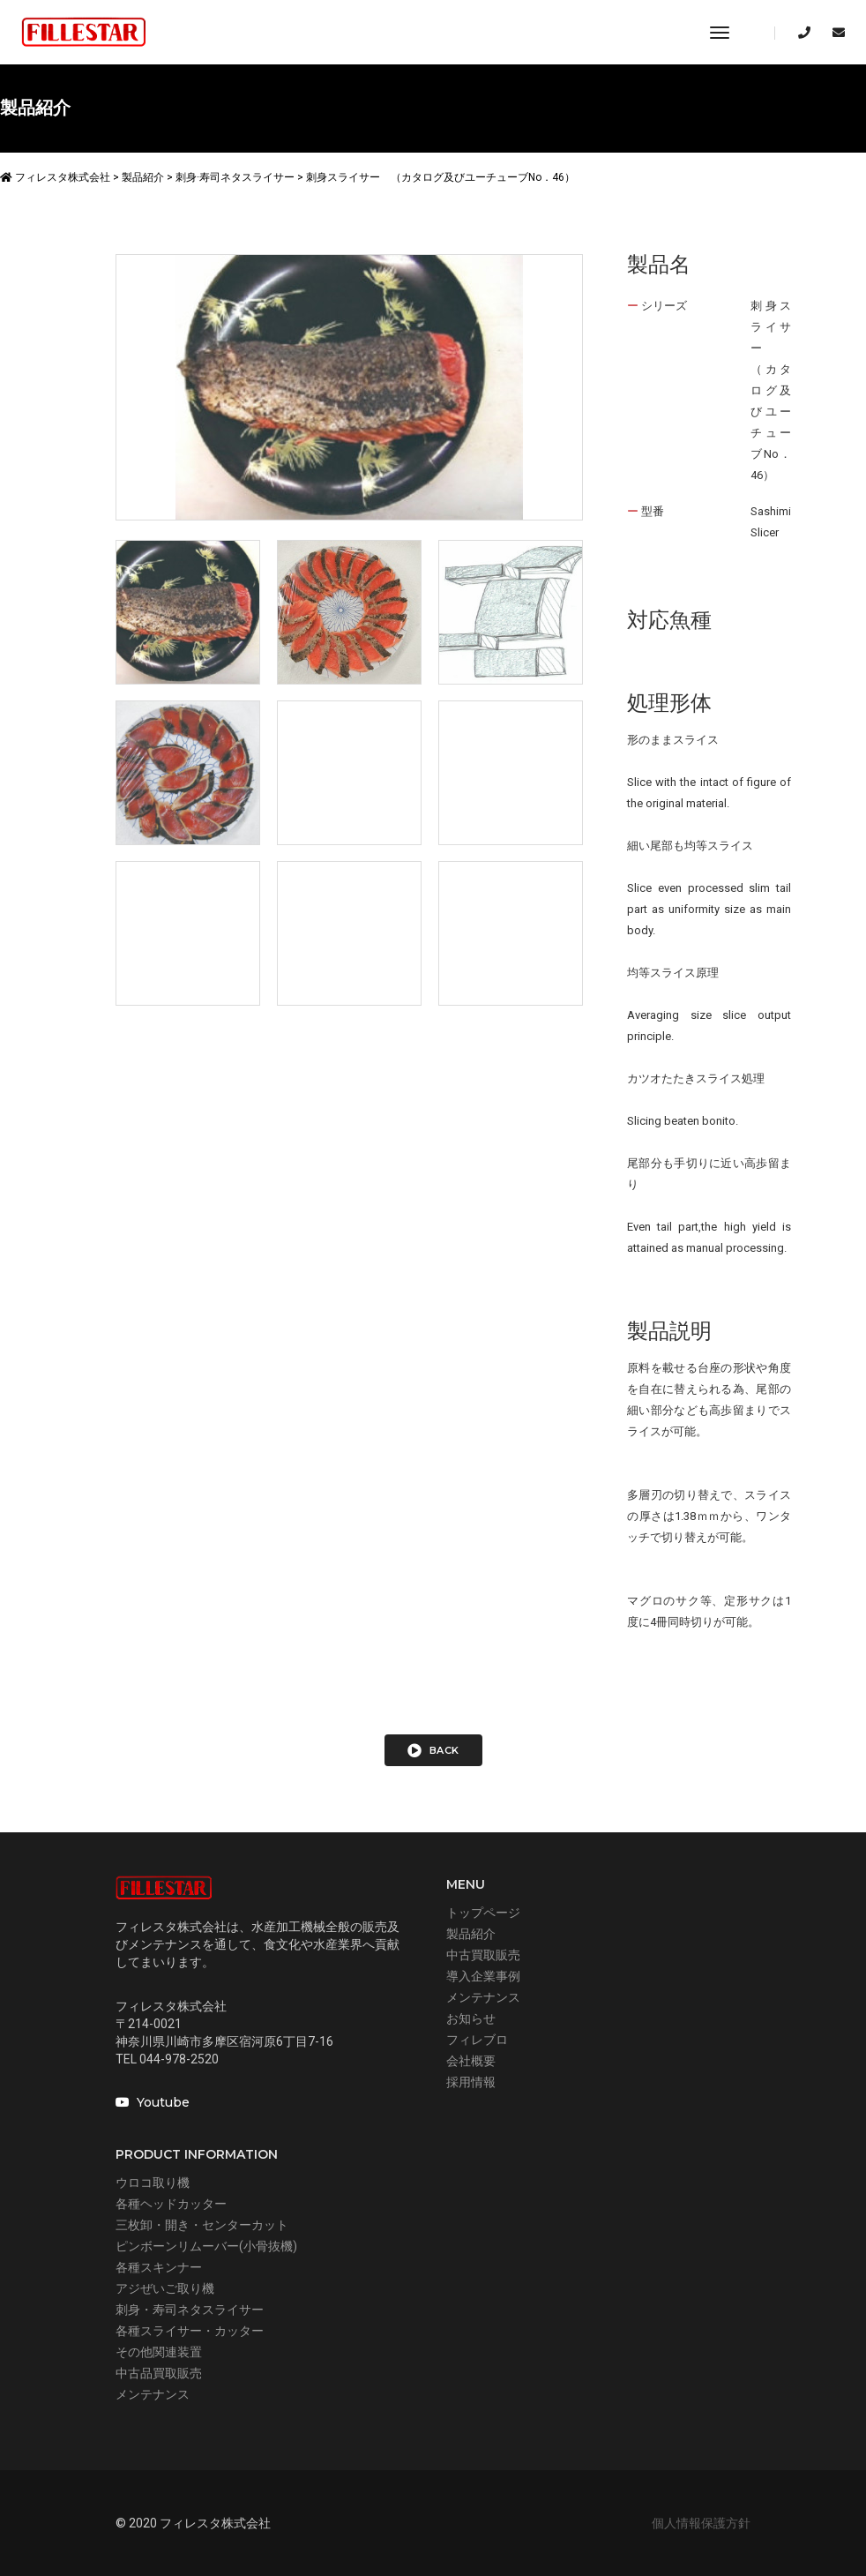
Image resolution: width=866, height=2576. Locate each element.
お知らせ (471, 2018)
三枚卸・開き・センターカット (202, 2225)
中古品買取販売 (159, 2373)
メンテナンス (483, 1997)
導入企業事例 (483, 1976)
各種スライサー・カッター (190, 2331)
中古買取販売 (483, 1955)
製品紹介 (471, 1934)
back (433, 1750)
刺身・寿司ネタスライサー (190, 2310)
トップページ (483, 1913)
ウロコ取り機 (153, 2182)
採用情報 (471, 2082)
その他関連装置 (159, 2352)
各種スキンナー (159, 2267)
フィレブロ (477, 2040)
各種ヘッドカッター (171, 2204)
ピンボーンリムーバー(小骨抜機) (206, 2246)
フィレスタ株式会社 (55, 177)
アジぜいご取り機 (165, 2288)
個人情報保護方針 (701, 2523)
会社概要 (471, 2061)
